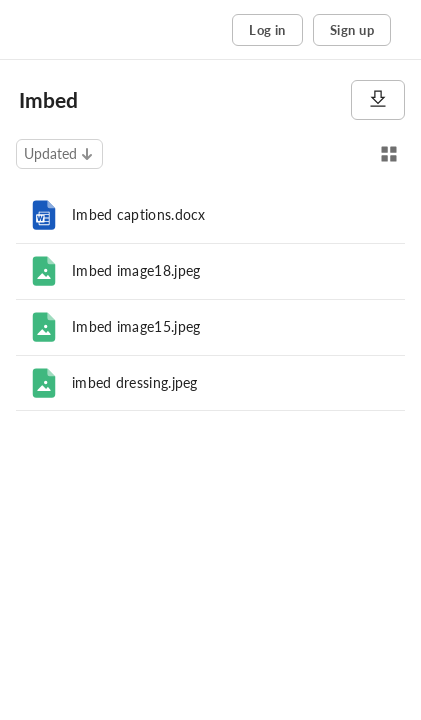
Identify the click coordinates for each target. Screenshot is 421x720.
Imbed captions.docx (139, 214)
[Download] (378, 100)
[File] (44, 271)
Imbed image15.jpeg (136, 326)
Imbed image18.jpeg (136, 270)
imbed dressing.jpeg (135, 382)
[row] (210, 215)
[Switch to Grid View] (389, 154)
